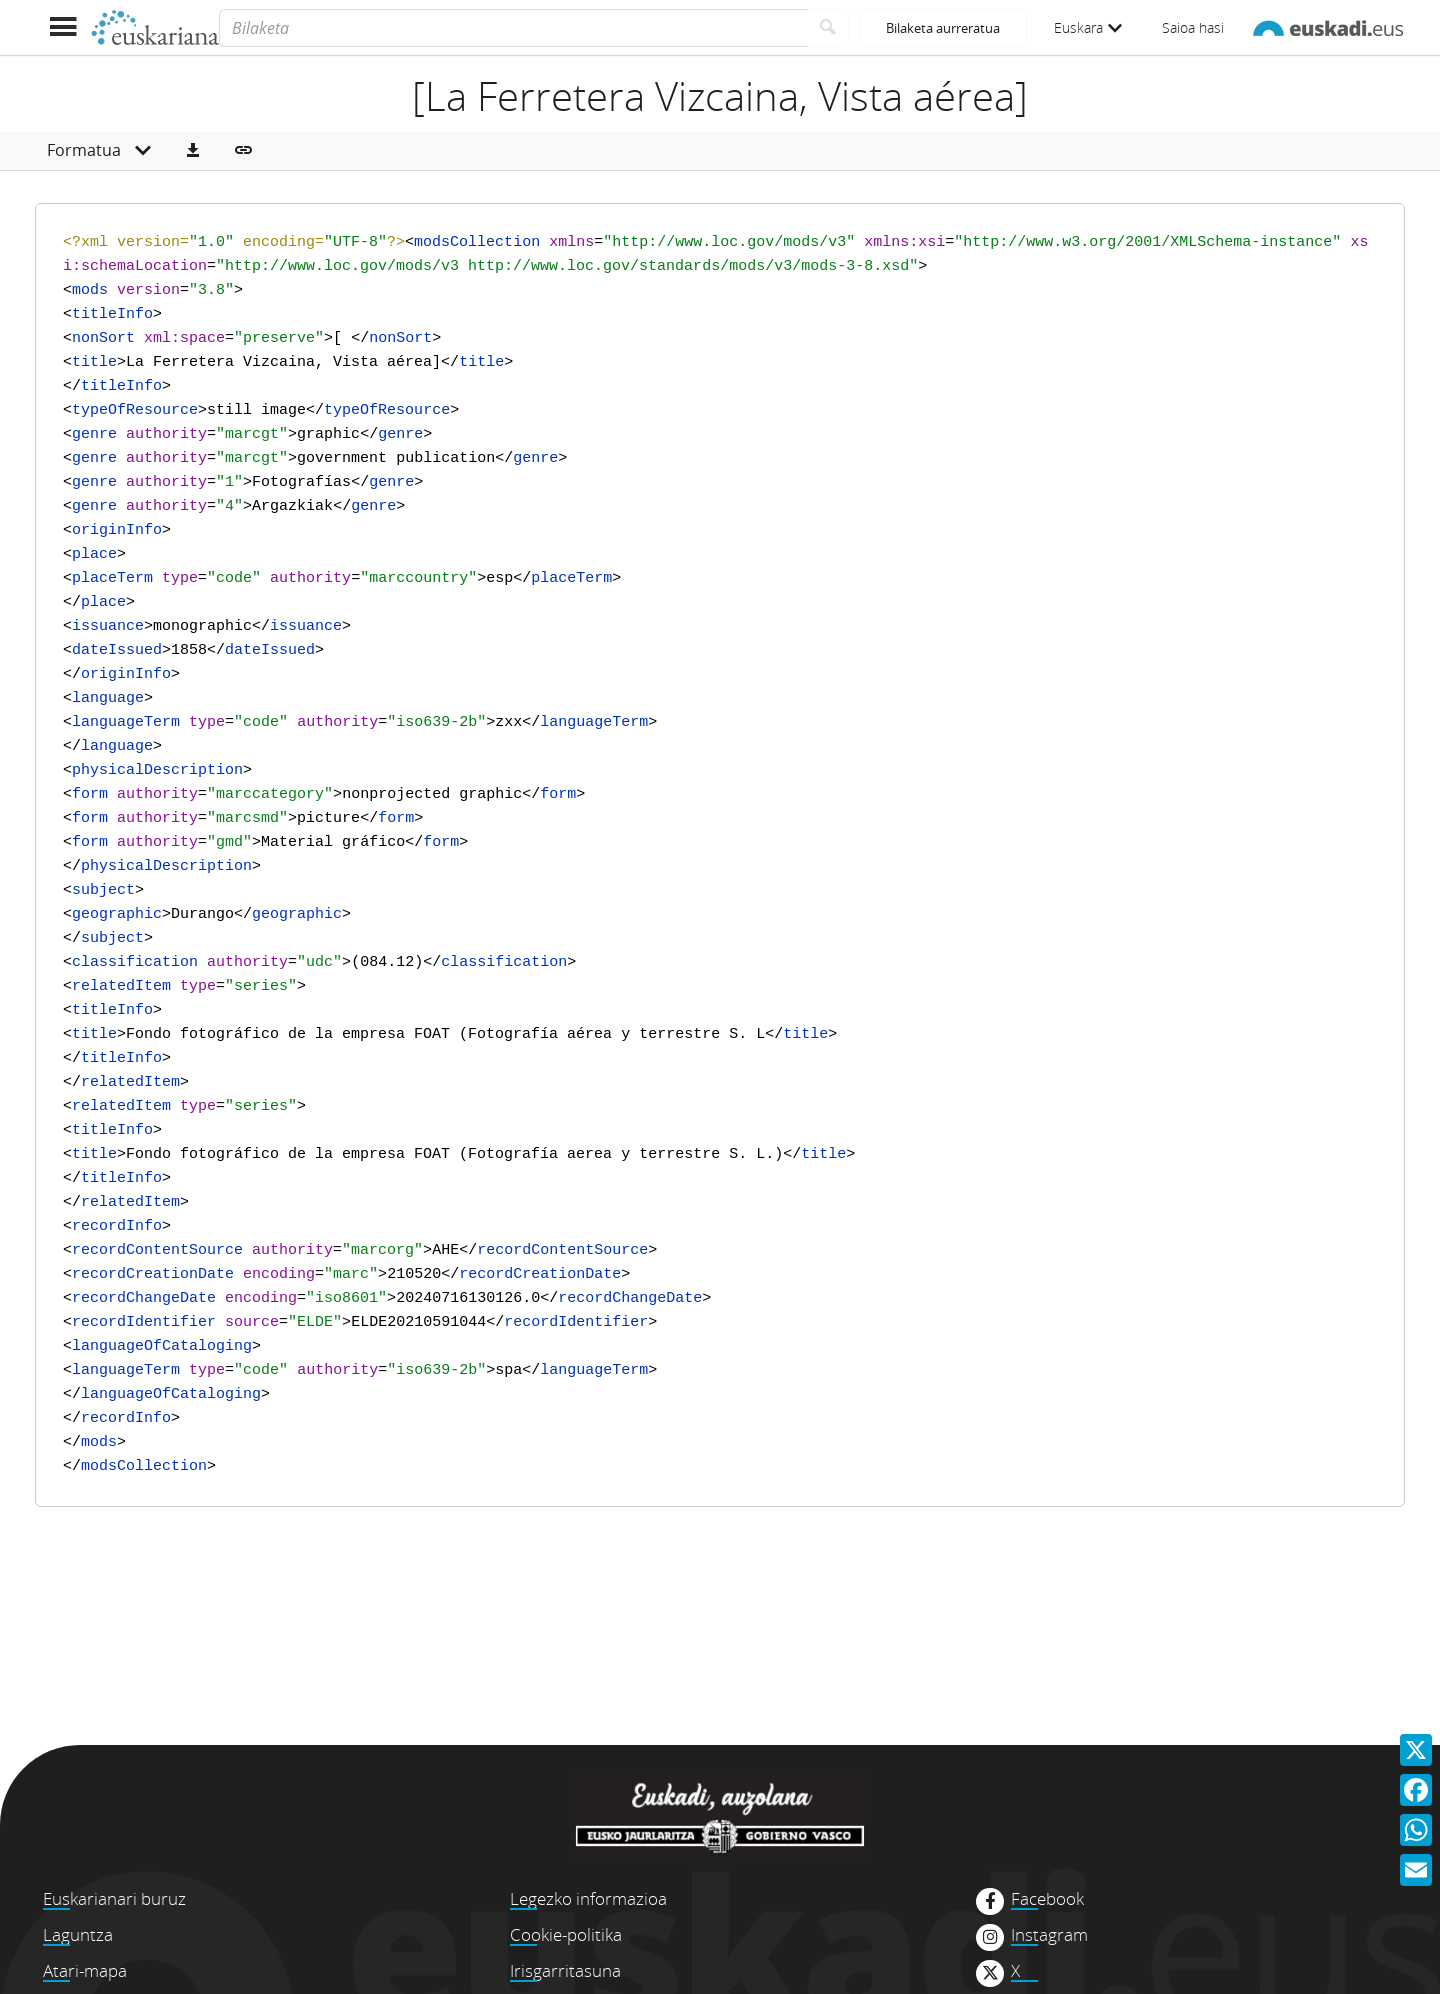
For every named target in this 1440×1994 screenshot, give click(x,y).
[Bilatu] (828, 28)
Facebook (1047, 1899)
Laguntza (78, 1934)
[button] (193, 151)
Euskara (1088, 27)
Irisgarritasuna (565, 1970)
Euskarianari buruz (114, 1898)
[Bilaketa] (513, 28)
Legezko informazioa (588, 1898)
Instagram (1049, 1935)
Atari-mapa (85, 1970)
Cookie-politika (566, 1934)
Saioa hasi (1193, 27)
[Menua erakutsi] (62, 27)
